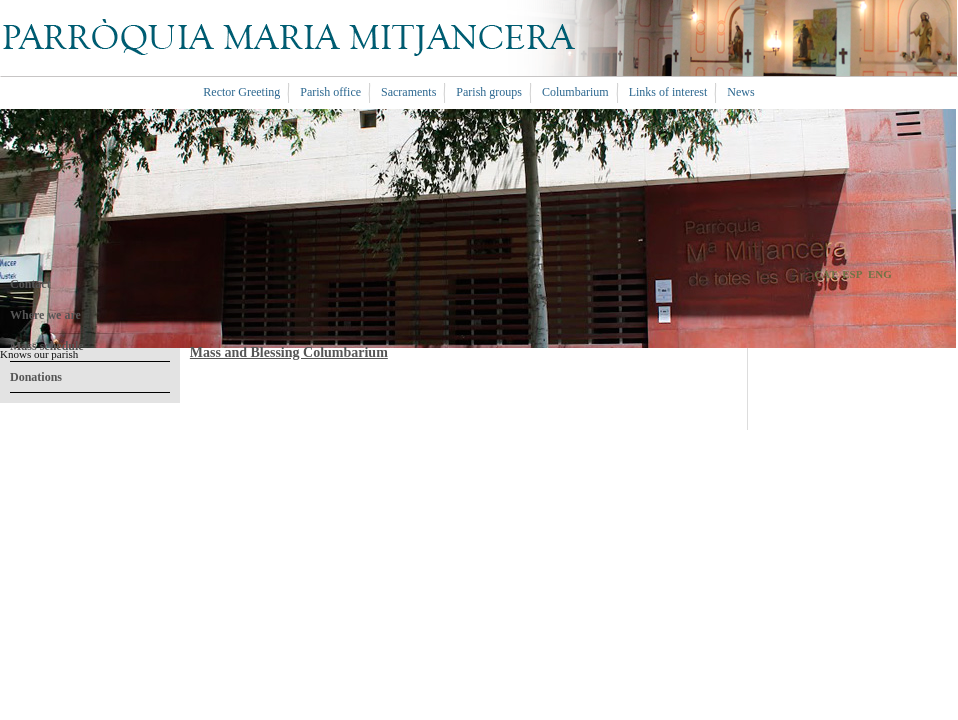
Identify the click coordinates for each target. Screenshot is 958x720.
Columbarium (575, 92)
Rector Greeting (241, 92)
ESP (852, 274)
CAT (825, 274)
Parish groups (489, 92)
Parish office (330, 92)
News (740, 92)
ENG (880, 274)
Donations (36, 377)
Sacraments (408, 92)
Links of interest (668, 92)
